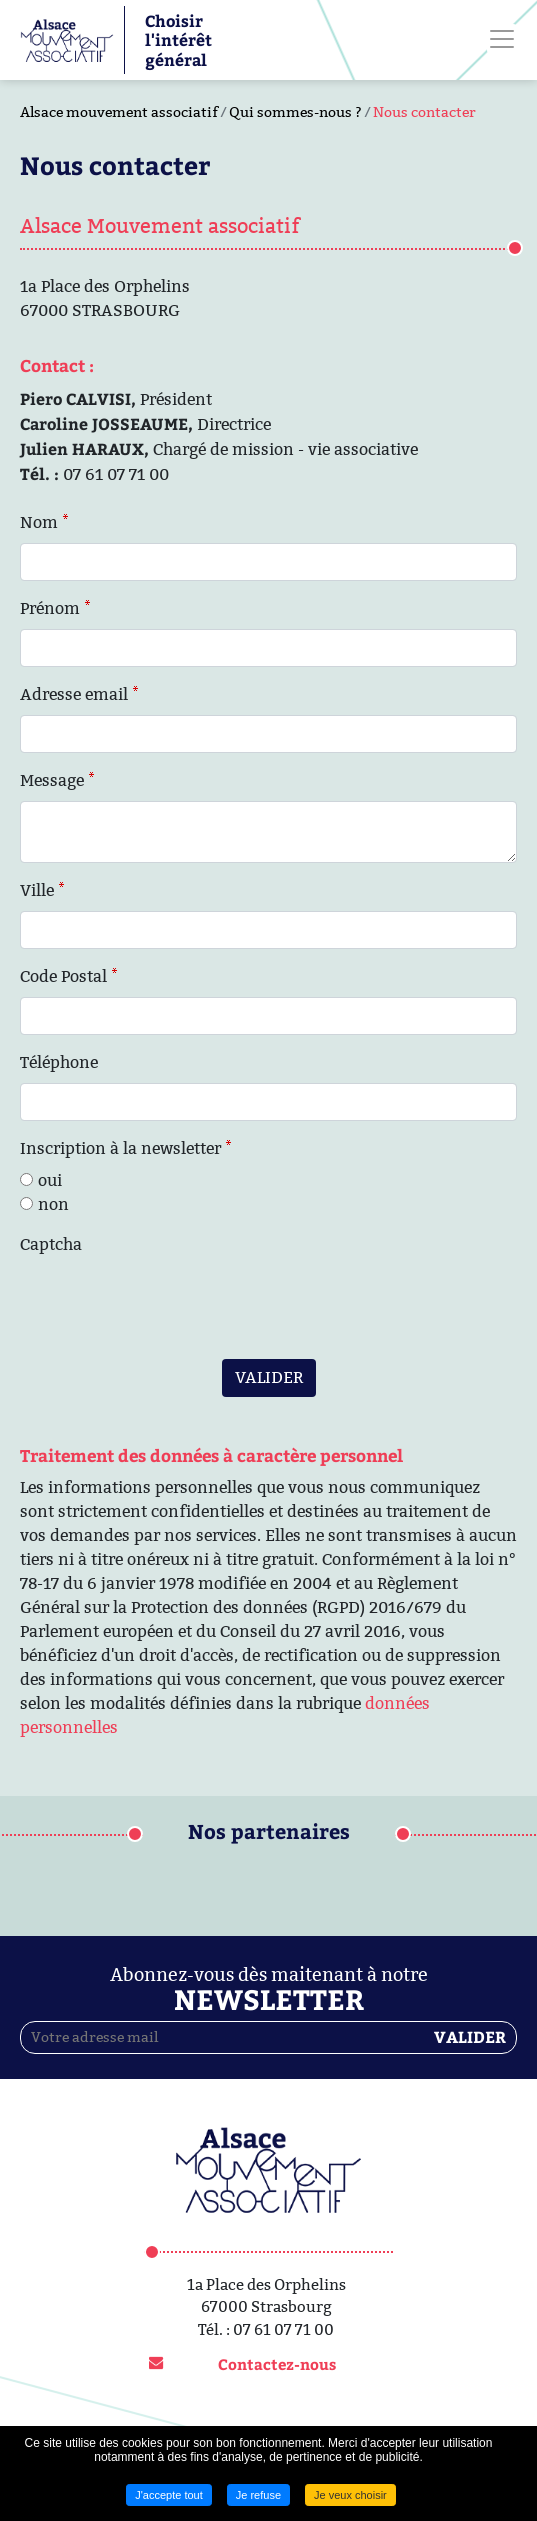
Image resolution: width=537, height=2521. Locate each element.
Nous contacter (424, 112)
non (53, 1204)
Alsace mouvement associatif (119, 112)
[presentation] (172, 1304)
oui (50, 1180)
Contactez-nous (277, 2364)
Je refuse (258, 2495)
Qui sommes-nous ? (295, 112)
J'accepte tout (169, 2495)
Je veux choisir (350, 2495)
